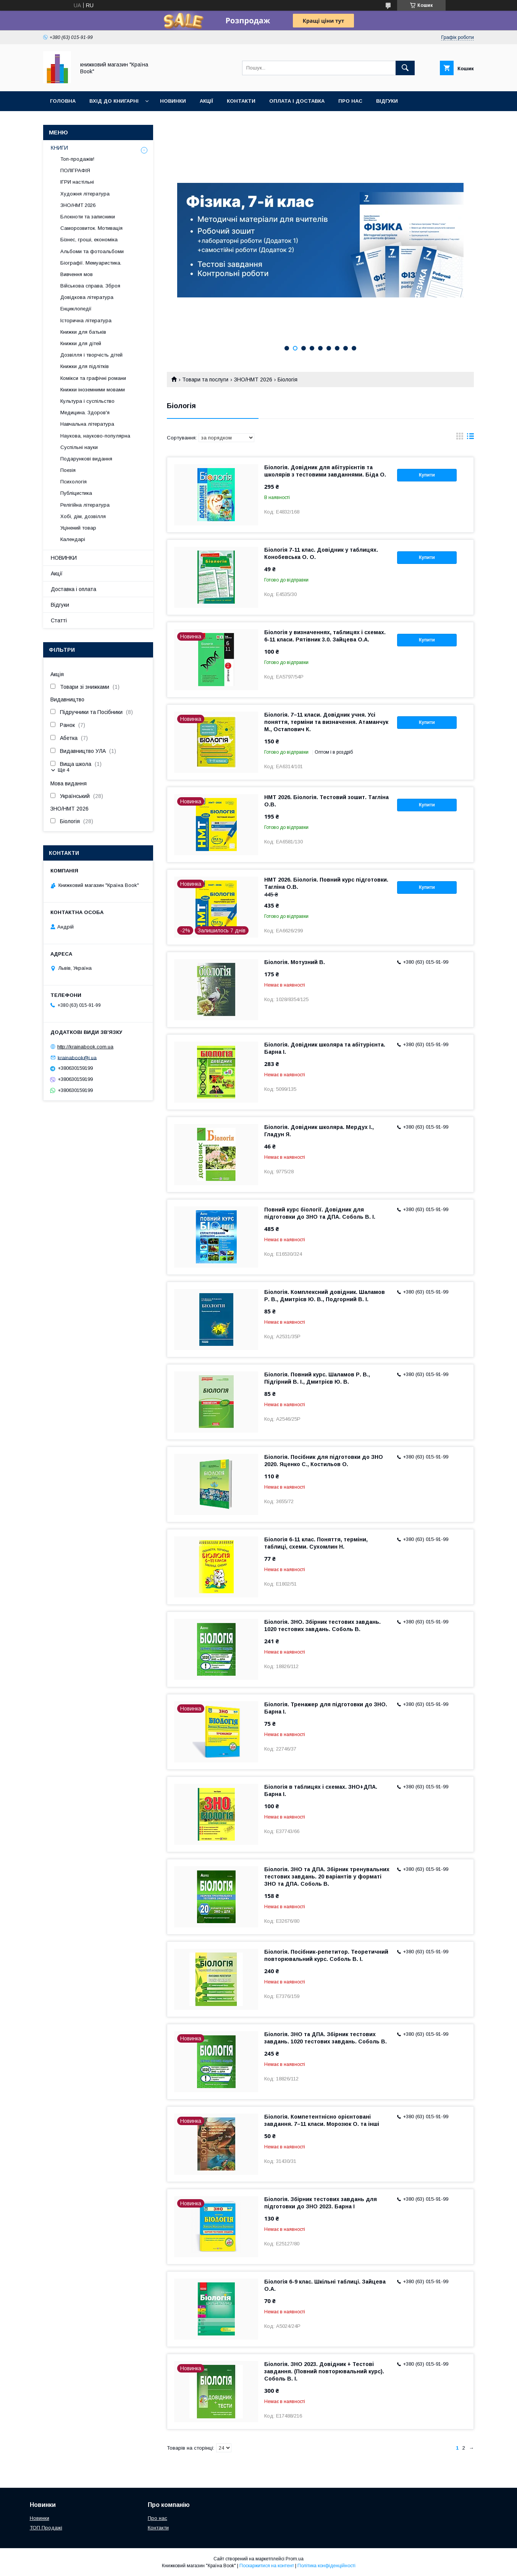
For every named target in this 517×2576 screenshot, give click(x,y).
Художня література (85, 194)
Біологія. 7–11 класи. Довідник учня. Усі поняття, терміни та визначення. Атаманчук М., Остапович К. (326, 722)
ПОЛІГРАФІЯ (75, 170)
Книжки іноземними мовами (92, 389)
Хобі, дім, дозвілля (83, 516)
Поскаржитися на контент (266, 2565)
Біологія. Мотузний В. (294, 962)
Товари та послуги (205, 379)
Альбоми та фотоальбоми (92, 251)
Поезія (68, 470)
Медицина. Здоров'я (85, 412)
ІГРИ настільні (77, 182)
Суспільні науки (79, 447)
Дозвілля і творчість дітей (91, 355)
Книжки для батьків (83, 332)
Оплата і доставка (297, 101)
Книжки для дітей (80, 343)
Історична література (85, 320)
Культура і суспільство (87, 401)
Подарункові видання (86, 459)
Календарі (72, 539)
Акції (206, 101)
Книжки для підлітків (84, 366)
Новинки (173, 101)
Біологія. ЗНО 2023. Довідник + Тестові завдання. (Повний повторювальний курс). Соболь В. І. (324, 2371)
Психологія (73, 482)
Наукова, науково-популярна (95, 436)
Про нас (350, 101)
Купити (427, 475)
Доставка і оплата (73, 589)
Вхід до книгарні (114, 101)
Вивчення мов (76, 274)
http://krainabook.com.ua (85, 1047)
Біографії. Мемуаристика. (90, 263)
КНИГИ (59, 148)
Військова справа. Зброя (90, 286)
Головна (63, 101)
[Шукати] (405, 68)
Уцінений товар (78, 528)
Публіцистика (76, 493)
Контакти (241, 101)
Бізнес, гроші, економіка (89, 239)
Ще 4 (63, 770)
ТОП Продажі (46, 2528)
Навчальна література (87, 424)
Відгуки (387, 101)
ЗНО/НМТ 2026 (253, 379)
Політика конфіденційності (326, 2565)
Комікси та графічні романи (93, 378)
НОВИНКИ (64, 558)
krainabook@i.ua (77, 1057)
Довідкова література (86, 297)
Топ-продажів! (77, 159)
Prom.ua (295, 2558)
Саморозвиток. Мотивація (91, 228)
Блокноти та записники (87, 217)
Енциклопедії (76, 309)
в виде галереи (459, 438)
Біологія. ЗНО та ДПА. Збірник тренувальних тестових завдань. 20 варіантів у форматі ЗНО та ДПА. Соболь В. (326, 1876)
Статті (59, 620)
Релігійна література (85, 505)
